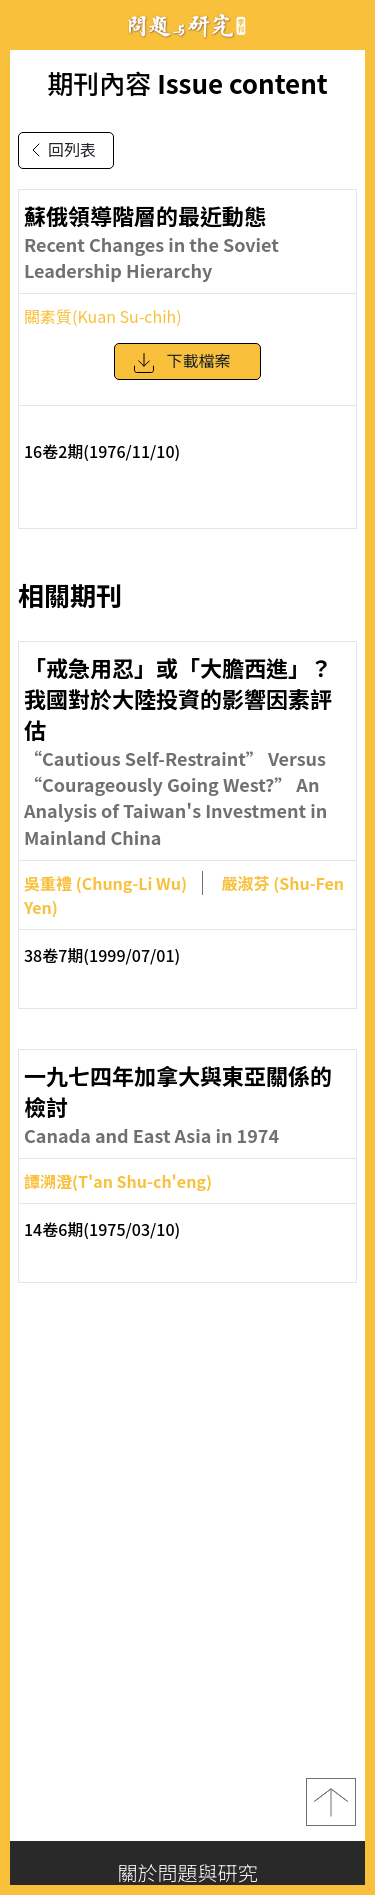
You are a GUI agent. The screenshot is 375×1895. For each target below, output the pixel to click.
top (331, 1802)
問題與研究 (188, 25)
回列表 (60, 150)
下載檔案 (181, 370)
